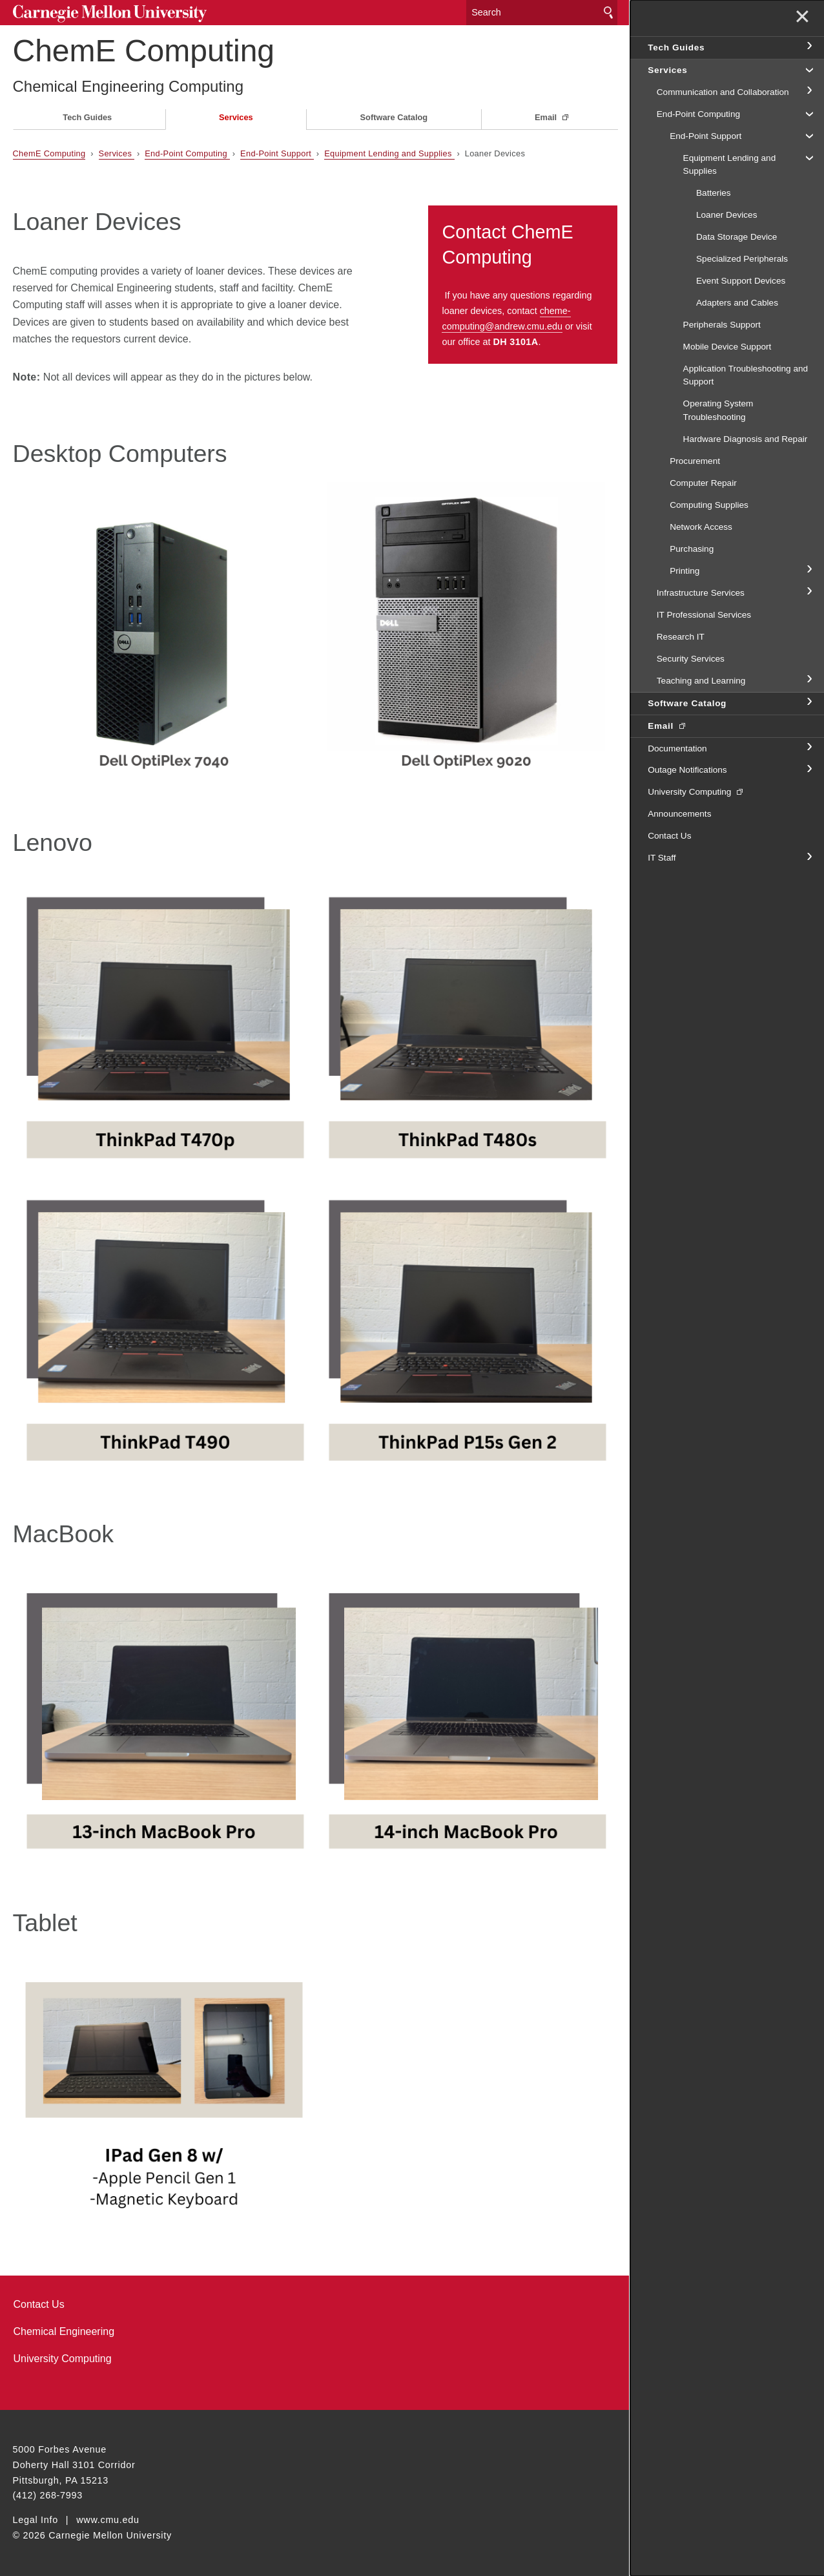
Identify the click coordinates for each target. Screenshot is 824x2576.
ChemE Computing (144, 51)
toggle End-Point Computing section (808, 113)
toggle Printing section (808, 570)
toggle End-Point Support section (808, 135)
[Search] (541, 12)
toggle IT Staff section (808, 857)
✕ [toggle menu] (802, 18)
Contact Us (39, 2304)
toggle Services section (808, 69)
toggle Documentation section (808, 747)
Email (547, 117)
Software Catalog (394, 117)
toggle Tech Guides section (808, 46)
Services (236, 117)
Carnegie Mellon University (110, 14)
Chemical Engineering (64, 2331)
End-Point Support (277, 153)
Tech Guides (87, 117)
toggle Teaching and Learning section (808, 679)
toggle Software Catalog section (808, 702)
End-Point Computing (187, 153)
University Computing (63, 2358)
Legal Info (35, 2520)
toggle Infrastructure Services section (808, 592)
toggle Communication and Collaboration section (808, 91)
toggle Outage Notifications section (808, 769)
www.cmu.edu (107, 2520)
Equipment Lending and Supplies (389, 153)
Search (608, 12)
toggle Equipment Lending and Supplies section (808, 157)
